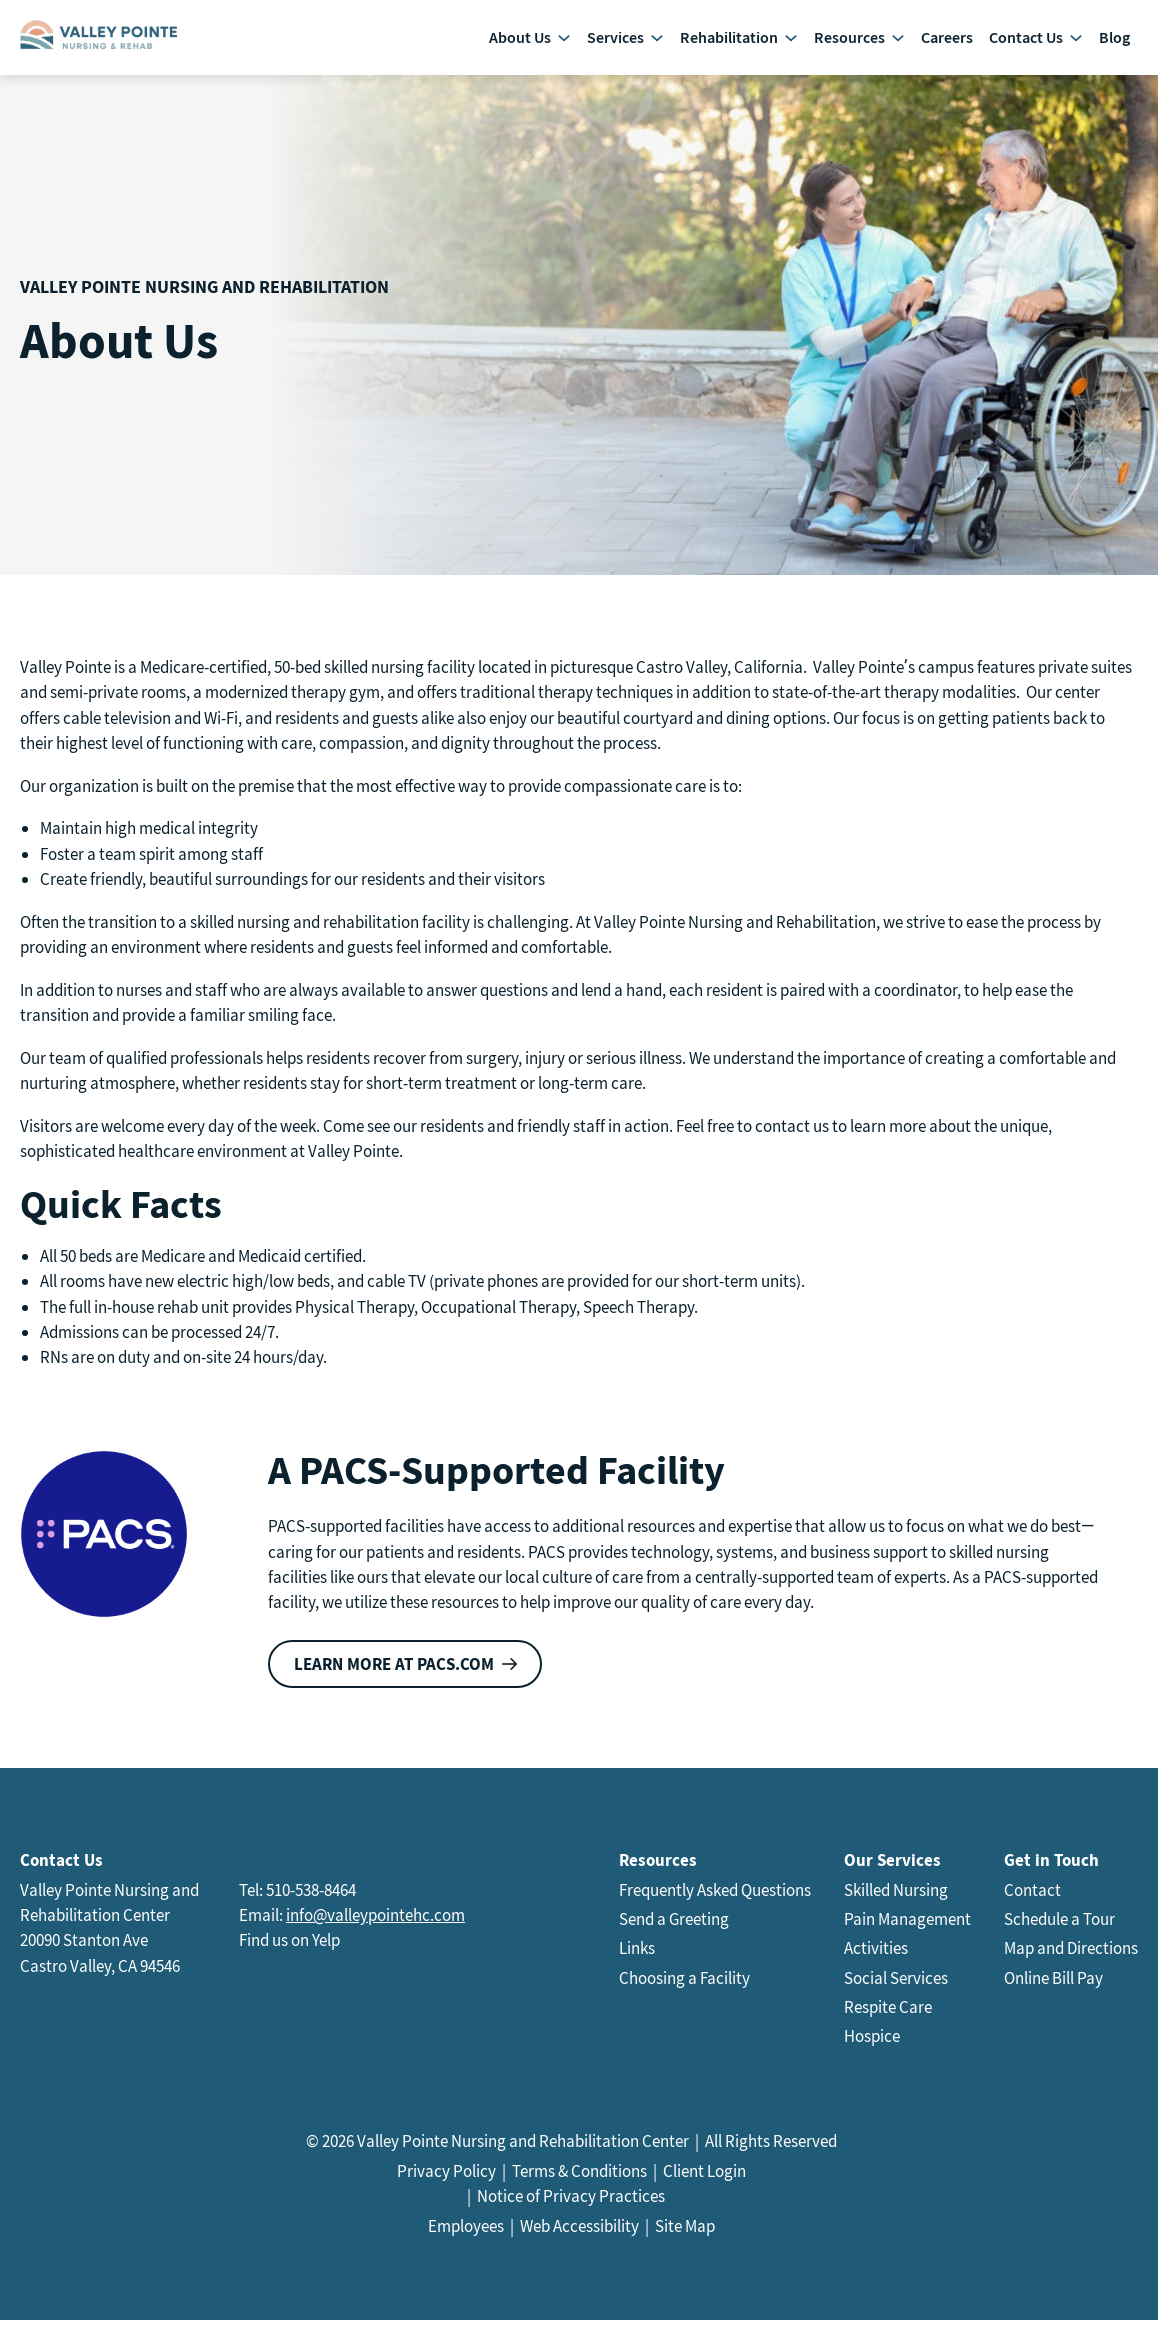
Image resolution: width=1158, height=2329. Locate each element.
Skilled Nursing (896, 1899)
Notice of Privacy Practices (571, 2206)
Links (637, 1958)
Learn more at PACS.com (394, 1673)
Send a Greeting (674, 1929)
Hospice (872, 2046)
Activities (876, 1958)
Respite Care (888, 2016)
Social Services (896, 1987)
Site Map (685, 2236)
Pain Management (907, 1929)
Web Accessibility (579, 2236)
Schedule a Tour (1059, 1929)
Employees (466, 2236)
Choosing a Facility (684, 1987)
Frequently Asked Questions (715, 1899)
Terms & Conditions (579, 2180)
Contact (1032, 1899)
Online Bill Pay (1053, 1987)
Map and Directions (1071, 1958)
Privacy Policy (446, 2180)
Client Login (704, 2180)
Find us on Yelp (289, 1950)
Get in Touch (1051, 1869)
